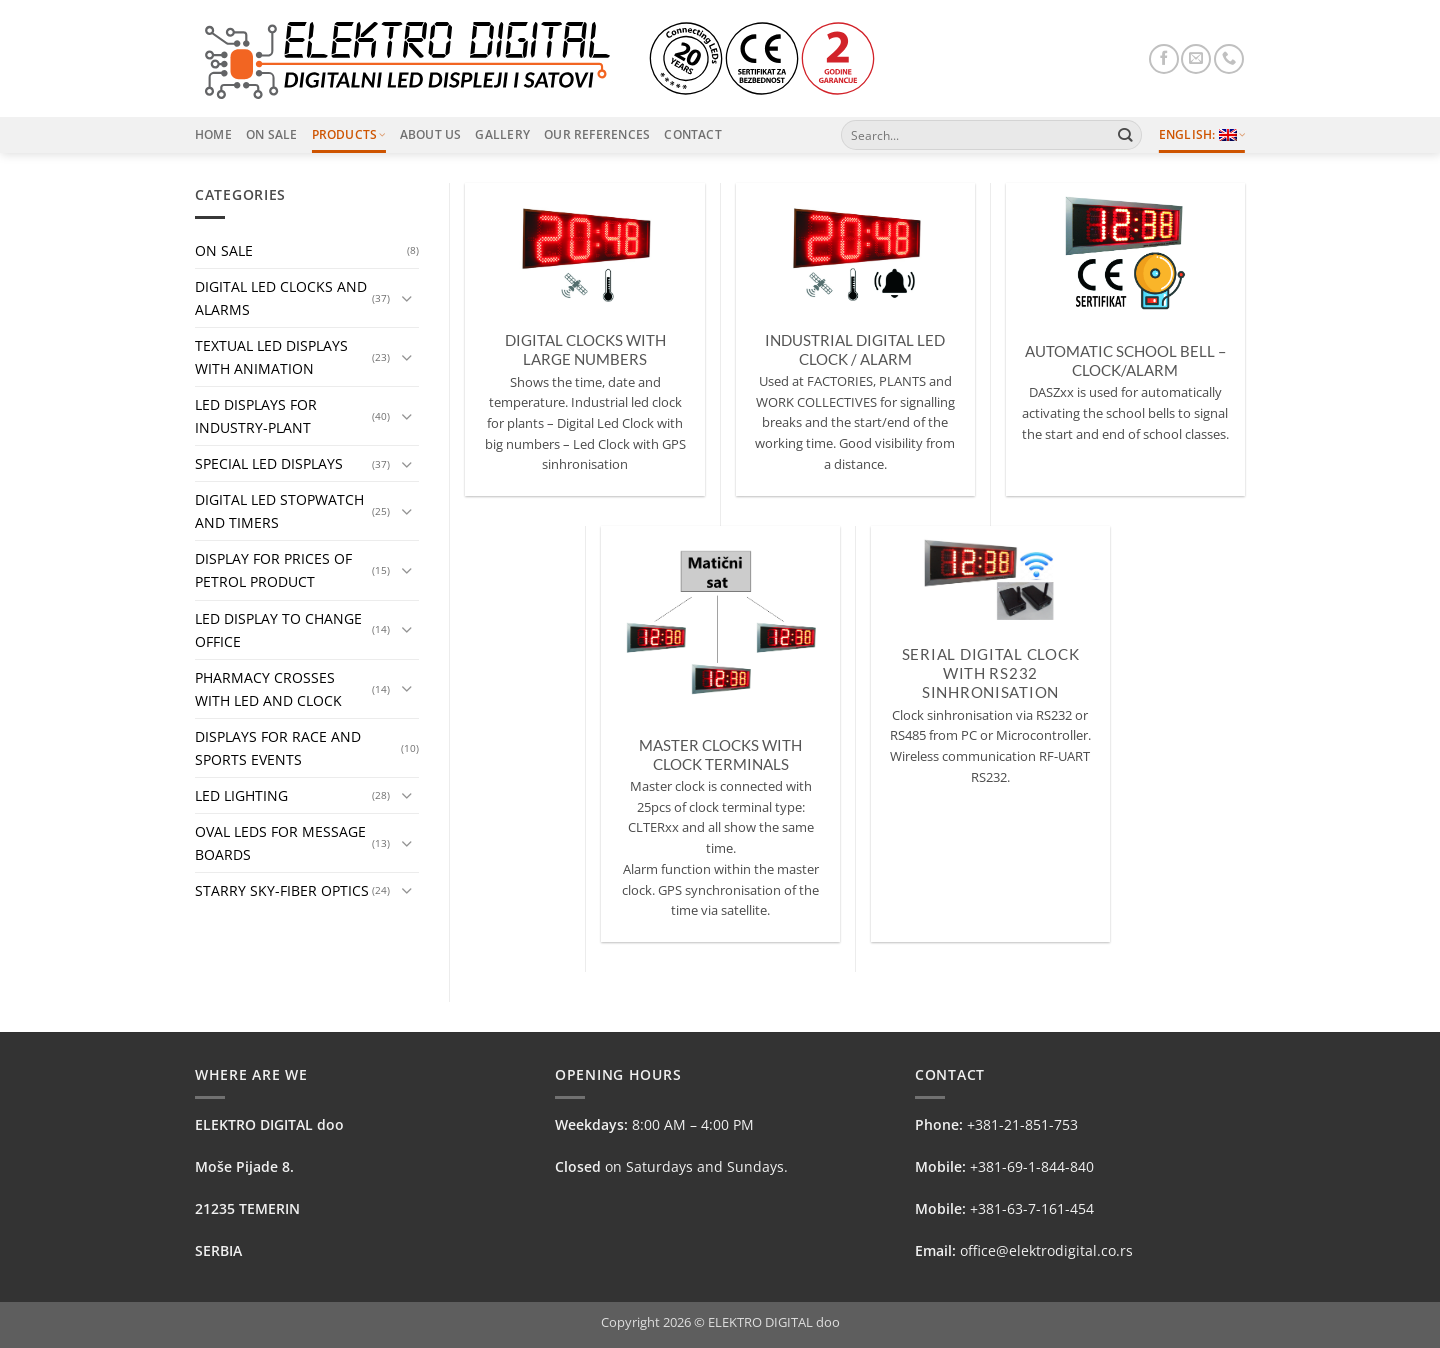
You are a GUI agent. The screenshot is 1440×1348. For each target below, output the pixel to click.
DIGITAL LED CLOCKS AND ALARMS (281, 298)
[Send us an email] (1196, 59)
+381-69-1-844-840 (1032, 1166)
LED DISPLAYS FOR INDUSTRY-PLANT (256, 416)
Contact (693, 134)
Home (213, 134)
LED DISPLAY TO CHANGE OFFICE (278, 630)
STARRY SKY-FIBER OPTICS (282, 890)
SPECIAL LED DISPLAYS (269, 463)
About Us (431, 134)
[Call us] (1229, 59)
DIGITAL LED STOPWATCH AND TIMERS (279, 511)
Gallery (502, 134)
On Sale (272, 134)
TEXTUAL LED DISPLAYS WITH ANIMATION (271, 357)
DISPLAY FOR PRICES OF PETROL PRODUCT (273, 570)
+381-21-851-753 (1022, 1124)
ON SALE (224, 250)
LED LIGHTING (241, 795)
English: (1202, 134)
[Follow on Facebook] (1164, 59)
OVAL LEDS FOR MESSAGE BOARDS (280, 843)
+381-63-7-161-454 (1032, 1208)
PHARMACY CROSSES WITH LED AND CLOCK (268, 689)
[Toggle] (407, 298)
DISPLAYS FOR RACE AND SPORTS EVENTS (278, 748)
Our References (597, 134)
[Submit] (1125, 135)
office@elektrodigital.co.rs (1046, 1250)
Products (349, 134)
